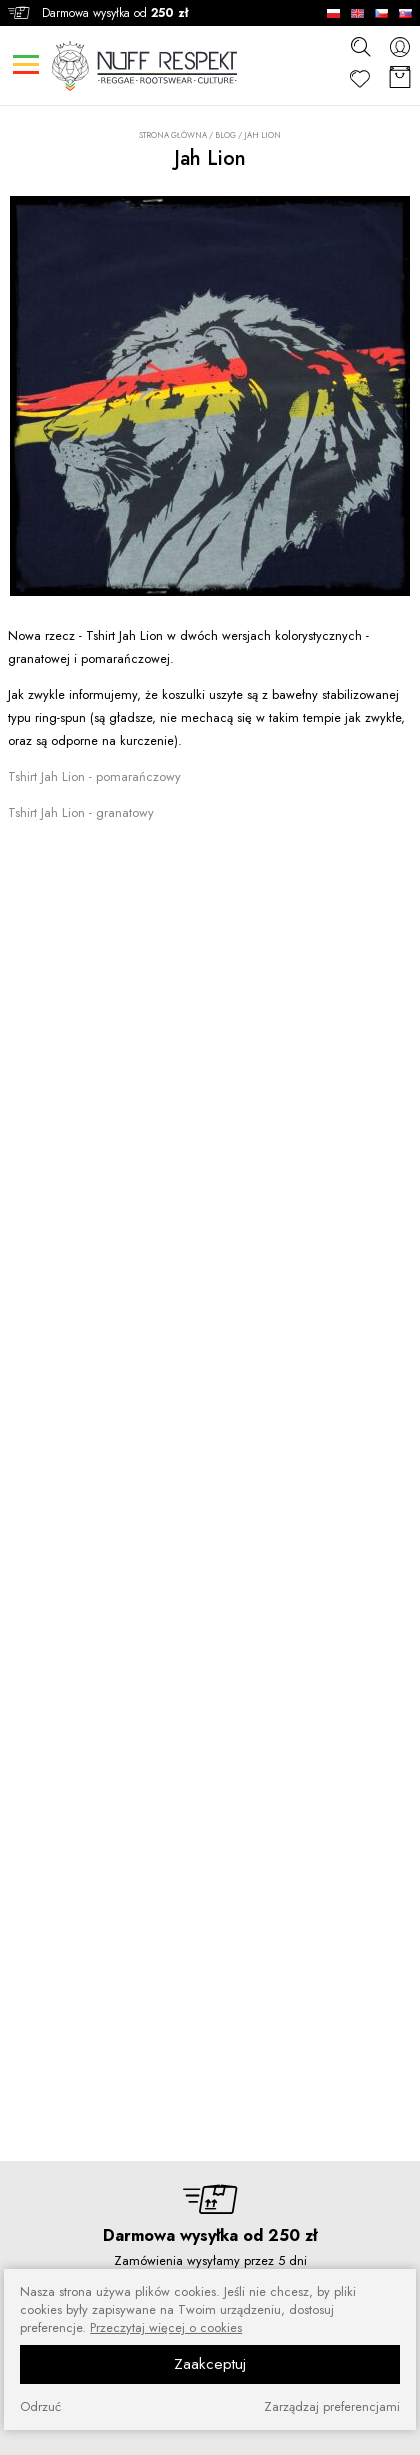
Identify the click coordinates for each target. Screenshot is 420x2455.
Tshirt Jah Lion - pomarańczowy (94, 776)
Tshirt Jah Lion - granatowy (81, 812)
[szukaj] (360, 46)
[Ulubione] (360, 78)
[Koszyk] (400, 78)
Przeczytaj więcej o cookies (166, 2328)
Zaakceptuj (210, 2364)
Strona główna (173, 135)
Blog (225, 135)
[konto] (400, 46)
